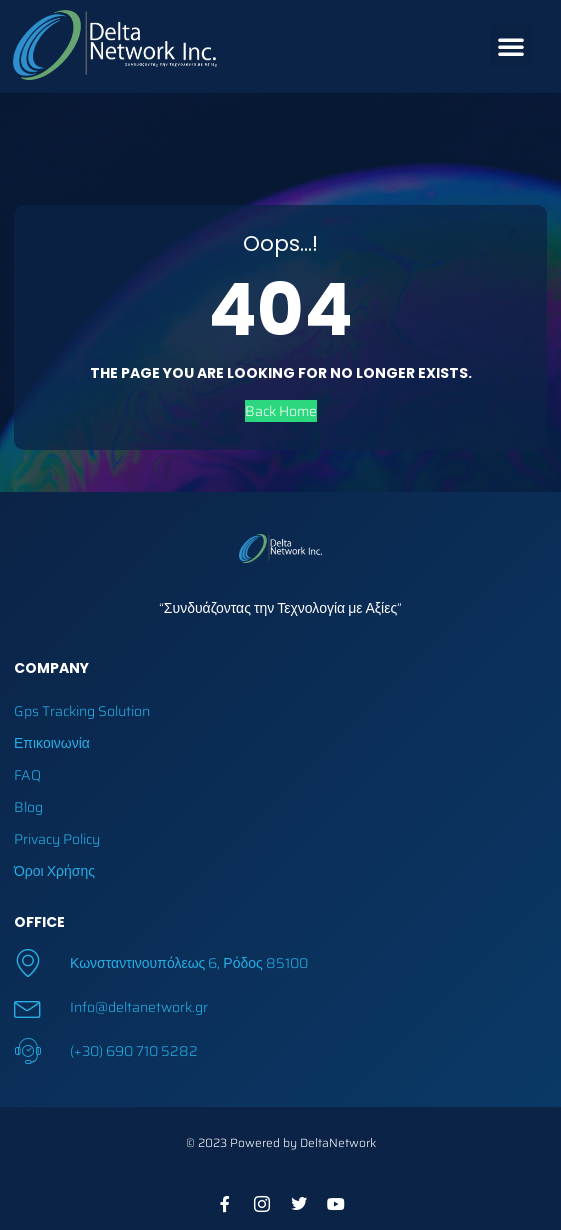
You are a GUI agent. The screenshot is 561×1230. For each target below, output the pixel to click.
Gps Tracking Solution (82, 711)
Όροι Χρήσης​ (54, 871)
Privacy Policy (57, 839)
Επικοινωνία (52, 743)
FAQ (27, 775)
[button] (511, 46)
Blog (28, 807)
